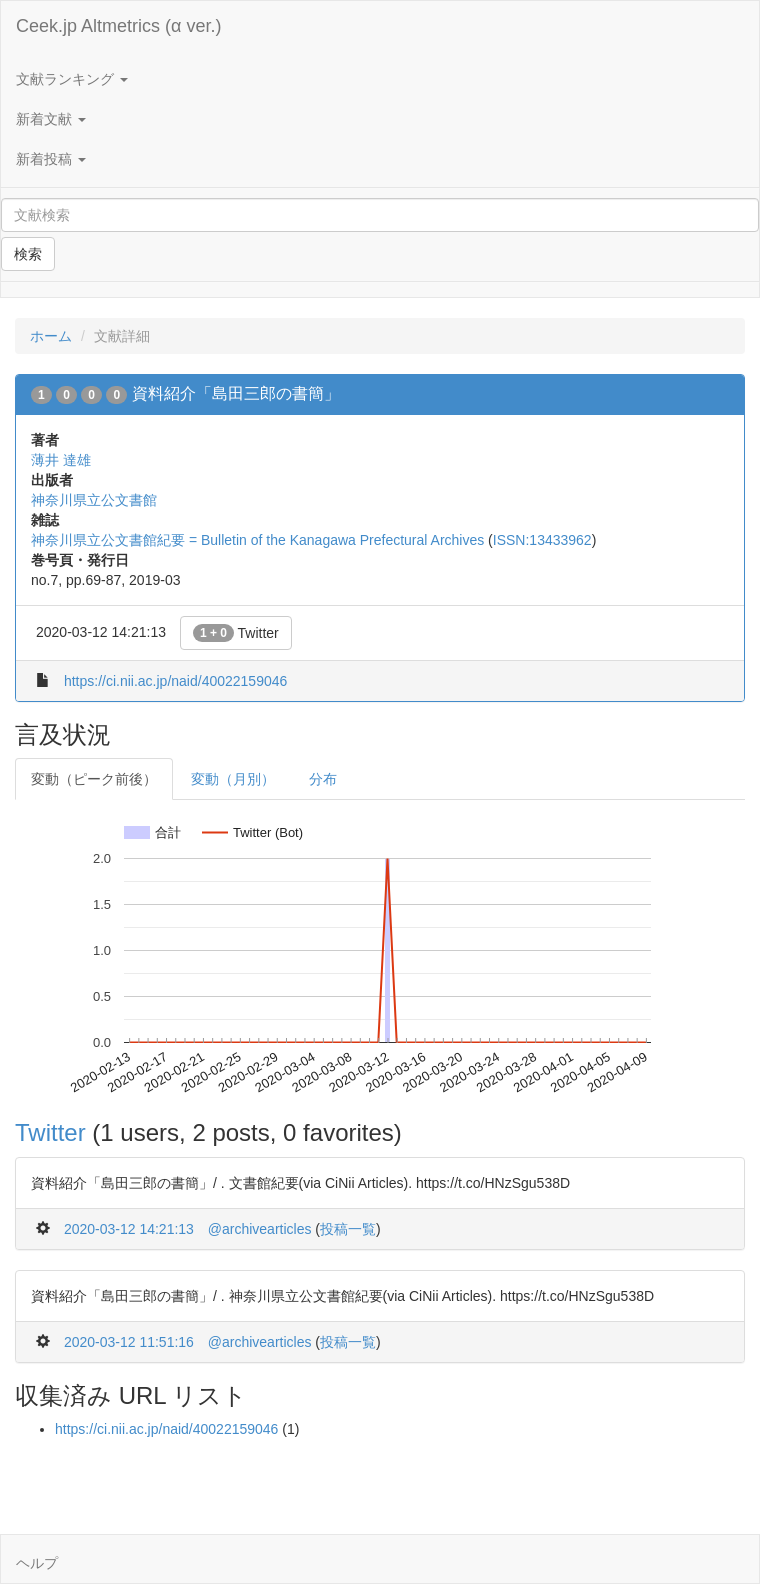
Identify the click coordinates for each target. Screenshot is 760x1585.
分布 (323, 779)
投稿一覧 (348, 1229)
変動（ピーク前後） (94, 779)
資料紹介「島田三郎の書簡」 (236, 393)
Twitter (236, 633)
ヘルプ (37, 1563)
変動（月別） (233, 779)
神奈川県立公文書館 (94, 500)
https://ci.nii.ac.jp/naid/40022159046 (175, 681)
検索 (28, 254)
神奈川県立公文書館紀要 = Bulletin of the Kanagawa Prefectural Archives (257, 540)
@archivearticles (260, 1229)
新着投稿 (51, 159)
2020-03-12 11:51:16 (129, 1342)
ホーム (51, 336)
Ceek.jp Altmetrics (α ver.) (118, 26)
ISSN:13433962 (542, 540)
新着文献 (51, 119)
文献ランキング (72, 79)
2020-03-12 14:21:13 (129, 1229)
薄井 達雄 (61, 460)
